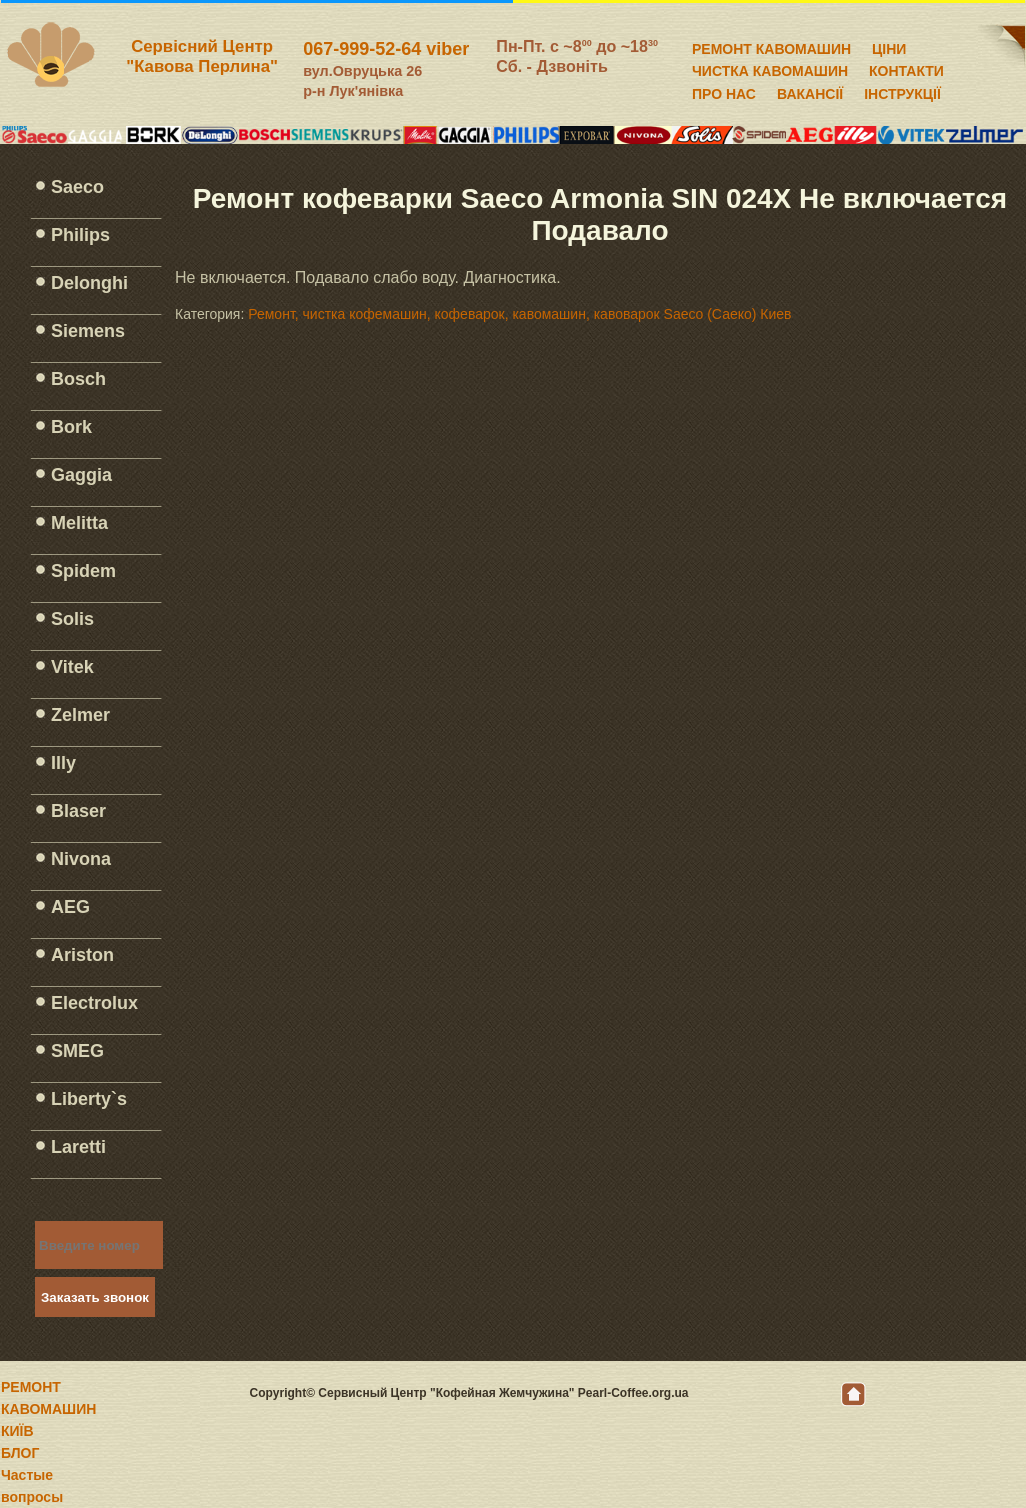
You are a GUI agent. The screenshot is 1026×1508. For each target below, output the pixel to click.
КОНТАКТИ (906, 68)
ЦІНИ (889, 46)
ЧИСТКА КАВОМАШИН (770, 68)
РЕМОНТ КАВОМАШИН (771, 46)
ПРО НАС (724, 91)
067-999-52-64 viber (386, 49)
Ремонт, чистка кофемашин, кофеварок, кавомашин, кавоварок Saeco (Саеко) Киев (519, 314)
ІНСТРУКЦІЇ (902, 91)
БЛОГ (20, 1453)
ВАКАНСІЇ (810, 91)
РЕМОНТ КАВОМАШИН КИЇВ (48, 1409)
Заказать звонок (95, 1297)
